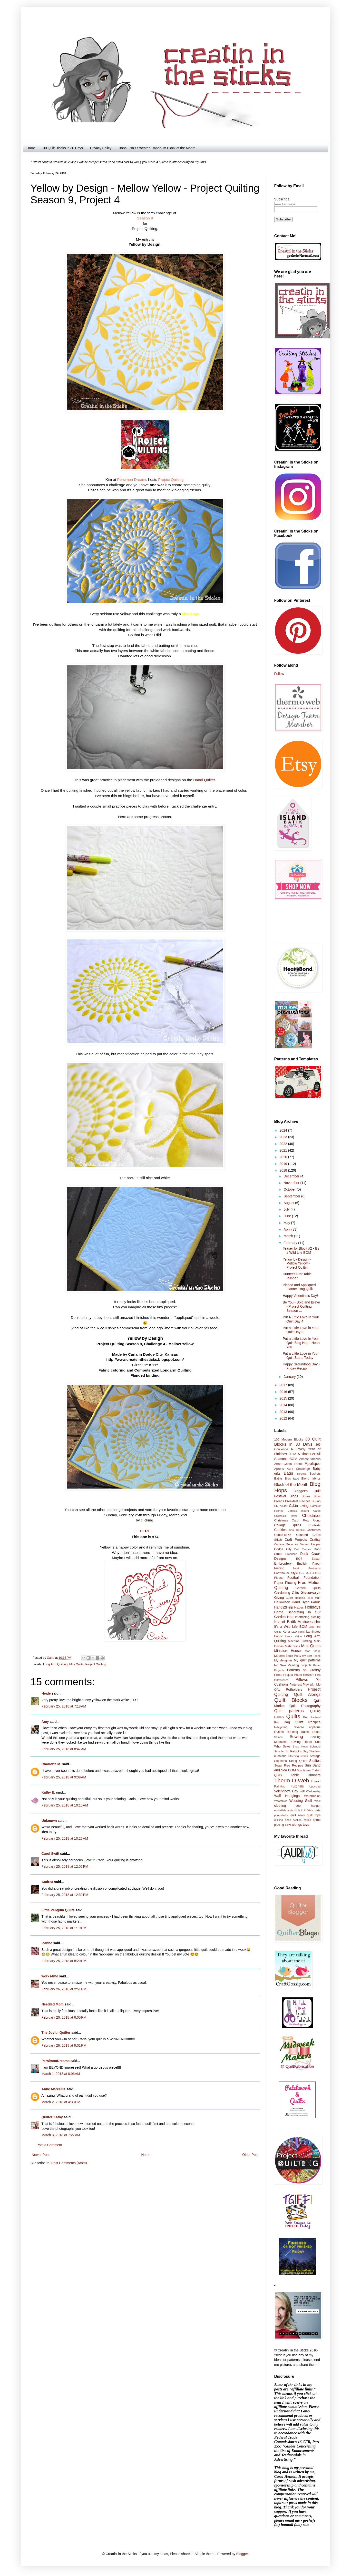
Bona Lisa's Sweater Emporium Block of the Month (157, 148)
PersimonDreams (55, 2061)
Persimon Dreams (132, 479)
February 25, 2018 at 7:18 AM (63, 1706)
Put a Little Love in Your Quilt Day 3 (301, 1330)
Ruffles (279, 1732)
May (287, 1223)
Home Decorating (289, 1612)
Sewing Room (301, 1742)
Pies (318, 1674)
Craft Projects (295, 1539)
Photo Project (283, 1675)
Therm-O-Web (291, 1780)
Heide (46, 1693)
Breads (279, 1501)
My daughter (283, 1660)
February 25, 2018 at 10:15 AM (64, 1805)
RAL (305, 1717)
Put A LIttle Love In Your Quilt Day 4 (301, 1319)
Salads (278, 1737)
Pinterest (296, 1684)
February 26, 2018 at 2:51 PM (63, 1989)
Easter (316, 1558)
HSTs (310, 1597)
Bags (288, 1473)
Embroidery (283, 1563)
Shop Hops (300, 1746)
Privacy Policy (100, 148)
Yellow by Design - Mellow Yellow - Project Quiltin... (297, 1263)
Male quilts (292, 1646)
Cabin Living (299, 1506)
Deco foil (292, 1544)
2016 (284, 1392)
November (291, 1183)
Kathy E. (48, 1792)
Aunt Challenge (298, 1469)
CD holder (280, 1505)
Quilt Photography (305, 1706)
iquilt (297, 1810)
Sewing (296, 1736)
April (287, 1229)
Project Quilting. (171, 479)
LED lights (298, 1631)
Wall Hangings (287, 1796)
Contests (314, 1525)
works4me (49, 1976)
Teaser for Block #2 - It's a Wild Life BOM (301, 1250)
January (290, 1377)
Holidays (313, 1607)
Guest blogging (295, 1597)
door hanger (308, 1805)
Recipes (314, 1722)
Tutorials (297, 1786)
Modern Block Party (287, 1656)
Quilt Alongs (307, 1694)
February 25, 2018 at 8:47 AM (63, 1749)
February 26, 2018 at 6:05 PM (63, 2017)
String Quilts (298, 1761)
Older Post (250, 2155)
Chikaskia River (285, 1515)
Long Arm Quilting (55, 1664)
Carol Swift (50, 1854)
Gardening (282, 1593)
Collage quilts (287, 1525)
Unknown (49, 1821)
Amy (45, 1722)
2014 (284, 1405)
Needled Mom (52, 2004)
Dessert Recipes (310, 1544)
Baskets (315, 1473)
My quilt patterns (307, 1660)
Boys (317, 1496)
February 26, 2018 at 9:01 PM (63, 2045)
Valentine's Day (286, 1791)
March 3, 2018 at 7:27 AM (60, 2135)
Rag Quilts (293, 1722)
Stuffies (315, 1761)
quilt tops (314, 1815)
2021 (284, 1150)
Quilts (293, 1716)
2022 (284, 1144)
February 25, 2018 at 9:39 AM (63, 1777)
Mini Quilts (76, 1664)
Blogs (294, 1496)
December (291, 1176)
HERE (145, 1531)
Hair (318, 1597)
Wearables (280, 1800)
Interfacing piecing (308, 1617)
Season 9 (145, 218)
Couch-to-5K (283, 1535)
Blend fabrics (311, 1478)
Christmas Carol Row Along (297, 1520)
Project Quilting (95, 1664)
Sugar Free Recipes (288, 1765)
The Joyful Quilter (55, 2032)
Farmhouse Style (286, 1573)
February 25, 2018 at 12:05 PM (64, 1866)
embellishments (283, 1810)
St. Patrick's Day (296, 1751)
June (287, 1216)
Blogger (242, 2554)
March (288, 1236)
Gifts (295, 1593)
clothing (280, 1805)
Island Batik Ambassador (297, 1621)
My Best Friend (311, 1655)
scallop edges (302, 1819)
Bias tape (292, 1478)
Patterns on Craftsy (304, 1670)
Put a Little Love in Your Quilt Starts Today (301, 1356)
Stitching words (298, 1756)
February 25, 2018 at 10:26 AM (64, 1838)
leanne (46, 1943)
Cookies (280, 1530)
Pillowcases (281, 1679)
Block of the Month (291, 1484)
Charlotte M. (51, 1764)
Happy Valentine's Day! (300, 1296)
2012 (284, 1418)
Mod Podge (313, 1650)
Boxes (306, 1496)
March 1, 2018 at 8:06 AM (60, 2074)
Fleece (278, 1577)
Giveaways (311, 1592)
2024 (284, 1130)
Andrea (47, 1882)
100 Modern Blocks (288, 1439)
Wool (317, 1800)
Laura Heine (293, 1636)
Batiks (278, 1478)
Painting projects (300, 1665)
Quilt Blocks (291, 1700)
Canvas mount (298, 1510)
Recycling (281, 1727)
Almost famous (310, 1459)
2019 (284, 1164)
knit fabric (307, 1810)
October (290, 1189)
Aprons (279, 1469)
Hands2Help (283, 1607)
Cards (317, 1510)
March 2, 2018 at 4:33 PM (60, 2102)
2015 (284, 1398)
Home (31, 148)
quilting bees (282, 1819)
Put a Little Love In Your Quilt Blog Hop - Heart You (301, 1343)
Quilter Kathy (52, 2117)
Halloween (282, 1602)
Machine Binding (300, 1641)
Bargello (302, 1473)
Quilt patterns (289, 1710)
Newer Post (40, 2155)
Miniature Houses (288, 1651)
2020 (284, 1157)
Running (292, 1732)
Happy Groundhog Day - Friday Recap (301, 1366)
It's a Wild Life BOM (290, 1627)
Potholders (294, 1689)
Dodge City (283, 1549)
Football (293, 1577)
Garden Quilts (308, 1588)
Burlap (316, 1501)
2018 (284, 1170)
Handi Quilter (204, 780)
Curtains (279, 1544)
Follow (279, 674)
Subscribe (281, 199)
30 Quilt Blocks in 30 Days (63, 148)
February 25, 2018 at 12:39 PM (64, 1895)
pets (318, 1810)
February (290, 1243)
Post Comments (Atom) (69, 2163)
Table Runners (306, 1775)
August (289, 1203)
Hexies (299, 1607)
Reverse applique (306, 1727)
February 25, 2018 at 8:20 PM (63, 1961)
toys (306, 1824)
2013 (284, 1412)
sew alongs (293, 1824)
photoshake (281, 1815)
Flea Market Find (310, 1573)
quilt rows (297, 1815)
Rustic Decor (311, 1732)
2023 (284, 1137)
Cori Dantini (296, 1530)
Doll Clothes (302, 1549)
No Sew (280, 1665)
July (287, 1209)
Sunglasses (304, 1770)
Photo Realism (304, 1675)
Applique (313, 1463)
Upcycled (315, 1786)
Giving (279, 1597)
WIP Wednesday (310, 1791)
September (292, 1196)
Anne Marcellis (53, 2089)
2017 (284, 1385)
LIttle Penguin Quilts (58, 1910)
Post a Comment (49, 2145)
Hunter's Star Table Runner (297, 1276)
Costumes (314, 1530)
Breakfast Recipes (298, 1501)
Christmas (311, 1515)
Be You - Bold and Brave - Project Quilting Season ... (301, 1306)
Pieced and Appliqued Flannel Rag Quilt (299, 1287)
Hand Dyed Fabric (306, 1602)
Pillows (301, 1679)
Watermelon (312, 1796)
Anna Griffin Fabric (288, 1464)
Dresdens (291, 1553)
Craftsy (315, 1539)
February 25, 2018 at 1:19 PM (63, 1928)
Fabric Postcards (306, 1568)
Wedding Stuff (300, 1801)
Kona (286, 1631)
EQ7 (299, 1558)
